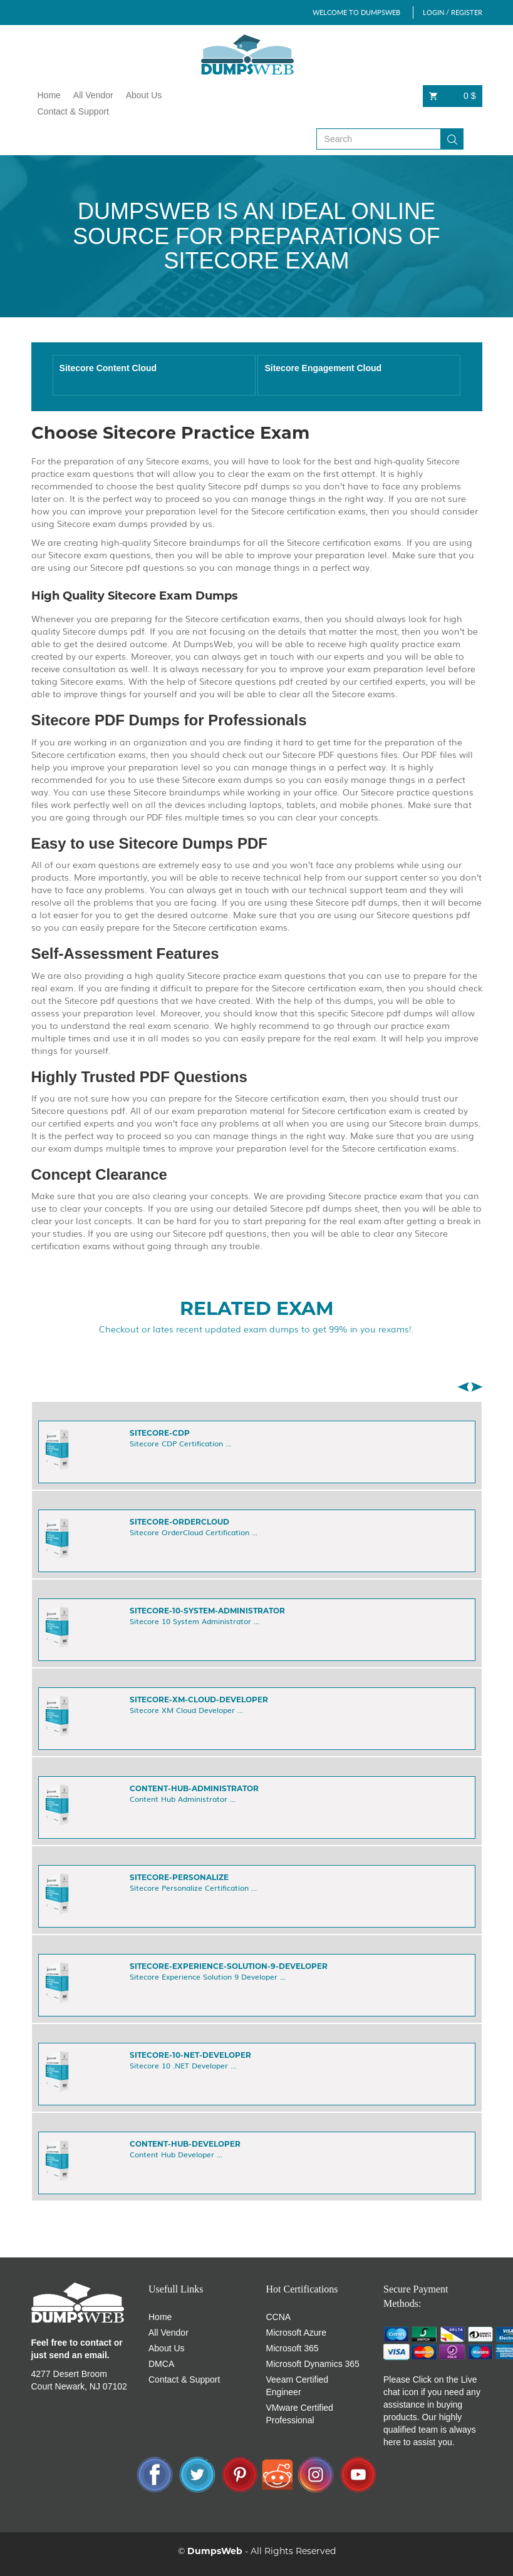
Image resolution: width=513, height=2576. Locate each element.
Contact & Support (73, 111)
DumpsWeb (214, 2551)
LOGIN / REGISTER (452, 12)
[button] (463, 1387)
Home (49, 95)
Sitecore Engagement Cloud (322, 368)
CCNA (278, 2317)
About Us (144, 95)
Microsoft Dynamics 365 (313, 2364)
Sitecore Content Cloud (108, 368)
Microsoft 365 (292, 2348)
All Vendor (93, 95)
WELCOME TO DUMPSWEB (356, 12)
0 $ (452, 96)
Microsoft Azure (296, 2333)
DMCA (161, 2364)
